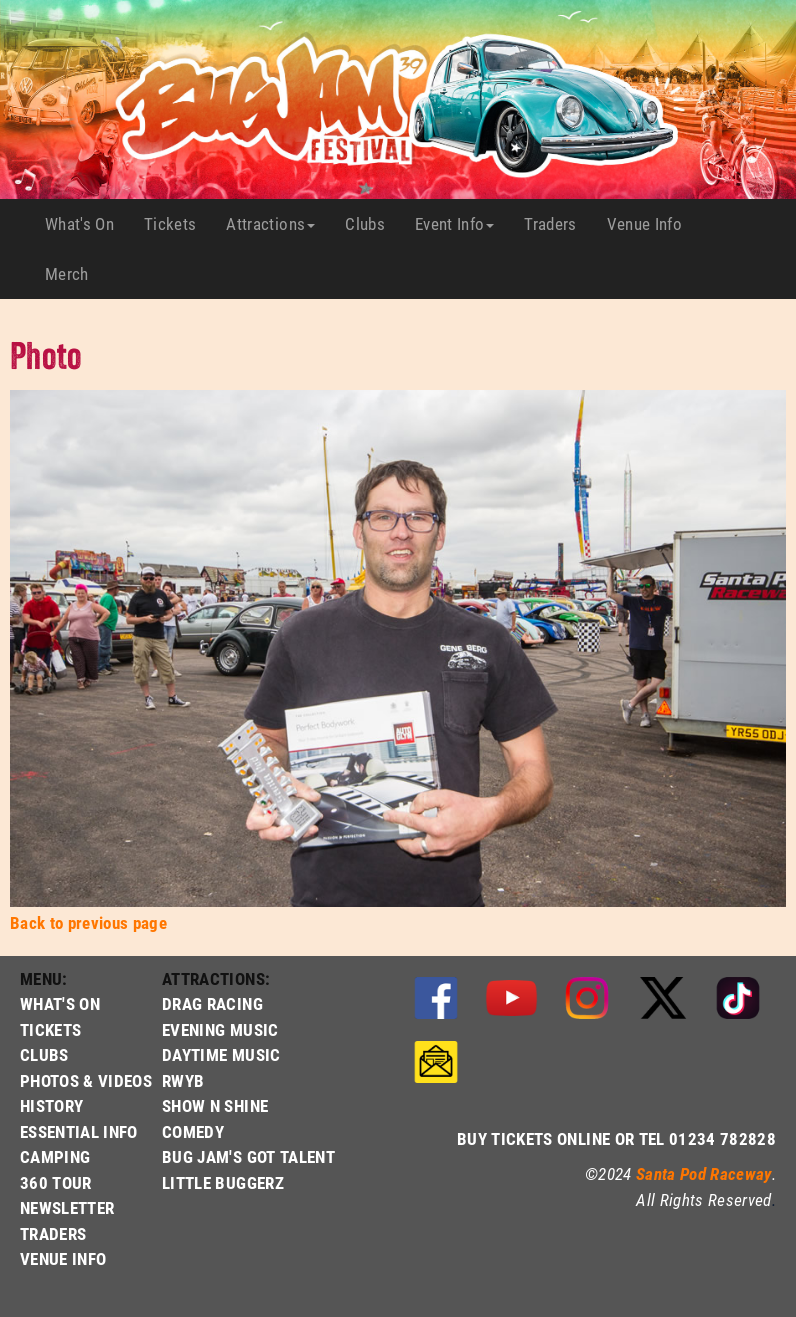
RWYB (183, 1080)
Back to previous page (88, 922)
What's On (87, 224)
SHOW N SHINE (215, 1105)
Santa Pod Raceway (704, 1173)
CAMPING (55, 1156)
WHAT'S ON (60, 1003)
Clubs (372, 224)
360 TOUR (56, 1182)
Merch (74, 274)
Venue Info (652, 224)
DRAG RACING (212, 1003)
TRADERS (53, 1233)
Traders (557, 224)
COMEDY (193, 1131)
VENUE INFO (63, 1258)
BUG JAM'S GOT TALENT (248, 1156)
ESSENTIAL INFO (79, 1131)
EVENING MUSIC (220, 1029)
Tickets (177, 224)
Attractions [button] (270, 223)
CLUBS (44, 1054)
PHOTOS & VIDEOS (86, 1080)
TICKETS (50, 1029)
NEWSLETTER (67, 1207)
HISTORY (51, 1105)
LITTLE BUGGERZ (223, 1182)
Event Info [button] (454, 223)
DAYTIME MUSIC (221, 1054)
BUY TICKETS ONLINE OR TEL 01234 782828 (616, 1138)
